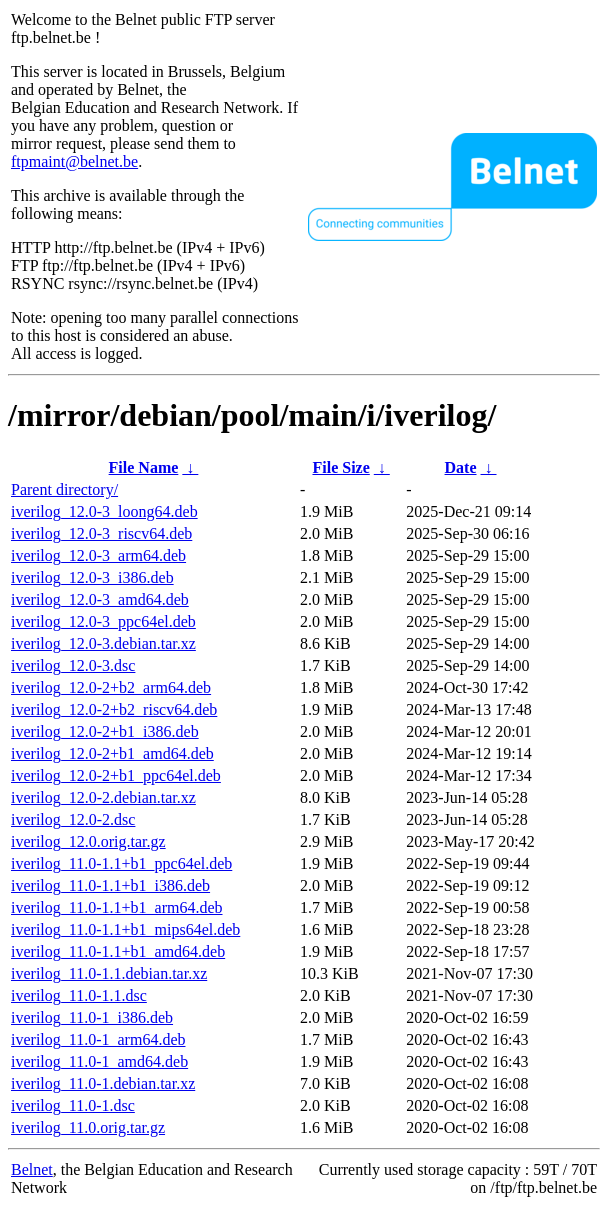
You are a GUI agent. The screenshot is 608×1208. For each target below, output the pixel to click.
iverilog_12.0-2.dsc (73, 819)
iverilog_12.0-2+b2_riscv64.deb (114, 709)
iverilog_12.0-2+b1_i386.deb (105, 731)
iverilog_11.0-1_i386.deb (92, 1017)
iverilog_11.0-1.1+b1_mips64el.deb (125, 929)
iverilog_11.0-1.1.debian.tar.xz (109, 973)
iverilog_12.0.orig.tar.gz (88, 841)
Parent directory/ (64, 489)
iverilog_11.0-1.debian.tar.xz (103, 1083)
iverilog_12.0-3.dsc (73, 665)
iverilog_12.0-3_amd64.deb (100, 599)
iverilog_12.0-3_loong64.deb (104, 511)
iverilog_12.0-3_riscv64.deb (101, 533)
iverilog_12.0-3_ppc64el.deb (103, 621)
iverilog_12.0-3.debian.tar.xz (103, 643)
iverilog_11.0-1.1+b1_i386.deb (110, 885)
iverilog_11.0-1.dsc (73, 1105)
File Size (340, 467)
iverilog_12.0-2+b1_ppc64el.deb (116, 775)
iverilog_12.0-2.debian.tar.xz (103, 797)
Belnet (32, 1169)
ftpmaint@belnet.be (74, 161)
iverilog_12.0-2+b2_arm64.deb (111, 687)
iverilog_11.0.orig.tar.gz (88, 1127)
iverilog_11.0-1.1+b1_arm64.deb (117, 907)
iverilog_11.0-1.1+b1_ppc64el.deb (121, 863)
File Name (144, 467)
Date (461, 467)
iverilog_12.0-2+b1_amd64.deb (112, 753)
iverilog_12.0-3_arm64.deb (98, 555)
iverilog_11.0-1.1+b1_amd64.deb (118, 951)
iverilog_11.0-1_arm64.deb (98, 1039)
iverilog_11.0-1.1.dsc (79, 995)
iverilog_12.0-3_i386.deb (92, 577)
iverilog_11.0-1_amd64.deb (99, 1061)
